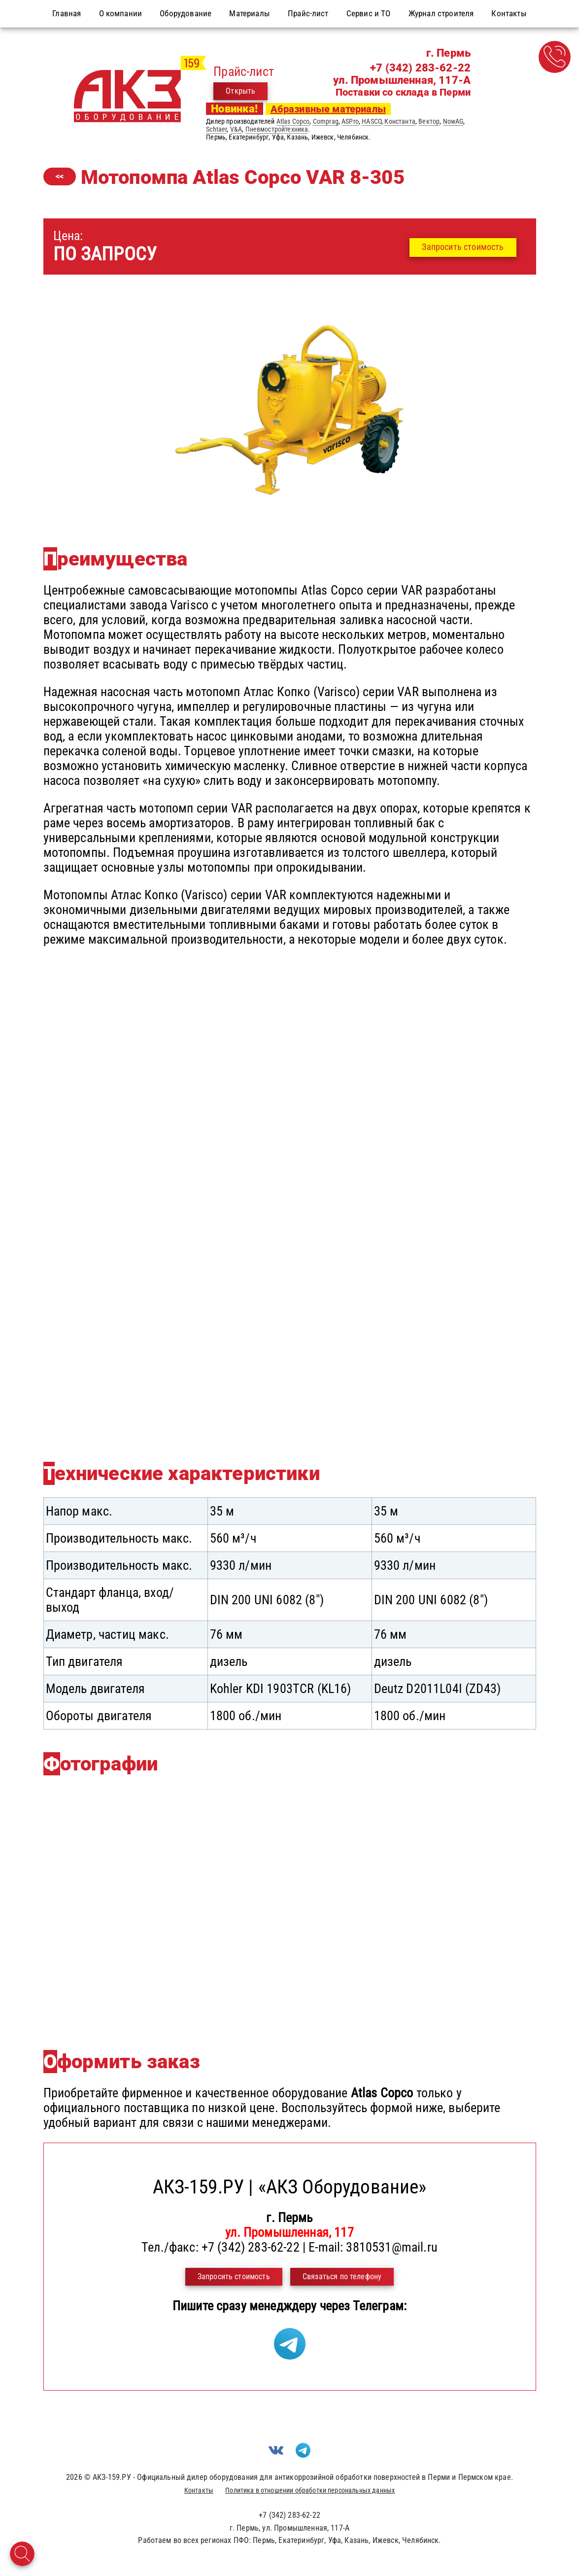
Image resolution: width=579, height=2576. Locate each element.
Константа (399, 121)
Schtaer (216, 129)
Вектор (429, 121)
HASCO (371, 121)
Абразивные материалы (328, 109)
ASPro (350, 121)
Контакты (198, 2490)
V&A (236, 129)
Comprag (326, 121)
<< (60, 176)
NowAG (453, 121)
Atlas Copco (293, 121)
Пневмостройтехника (276, 129)
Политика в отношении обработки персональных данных (310, 2490)
